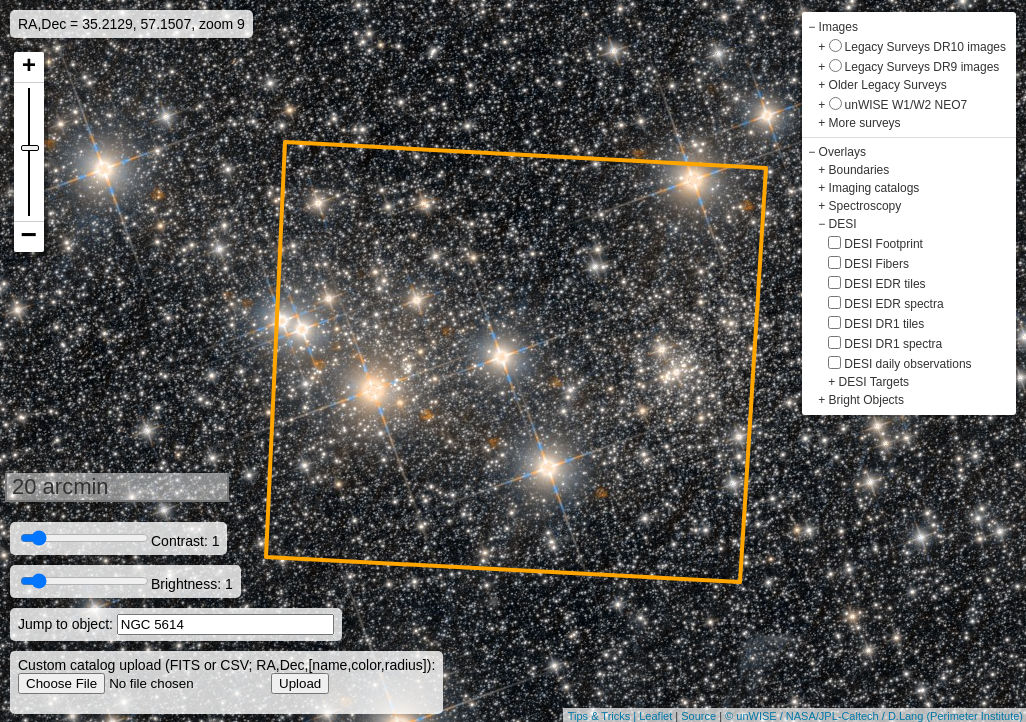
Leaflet (655, 716)
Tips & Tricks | (604, 716)
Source (698, 716)
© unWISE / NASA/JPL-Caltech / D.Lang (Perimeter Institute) (874, 716)
